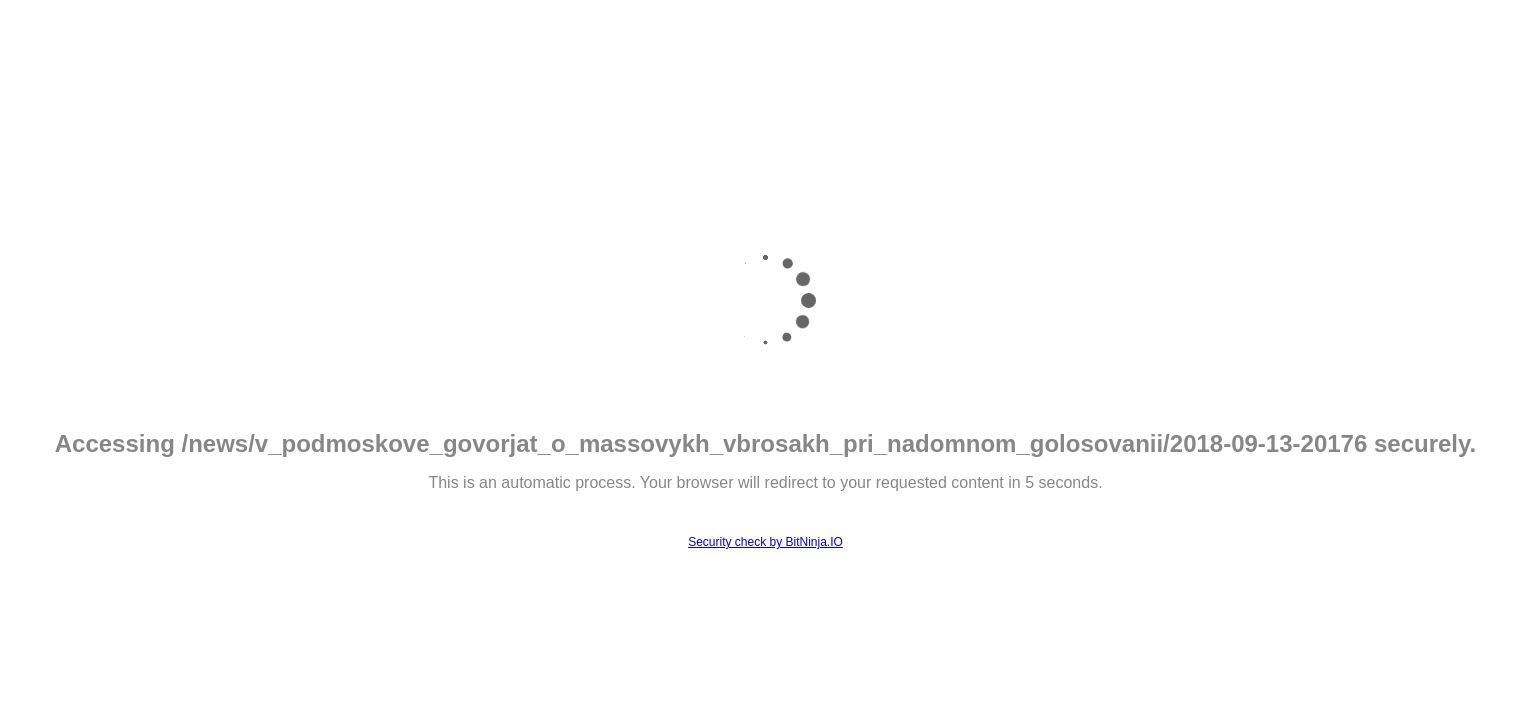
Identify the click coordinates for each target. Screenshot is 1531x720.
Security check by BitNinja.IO (765, 542)
